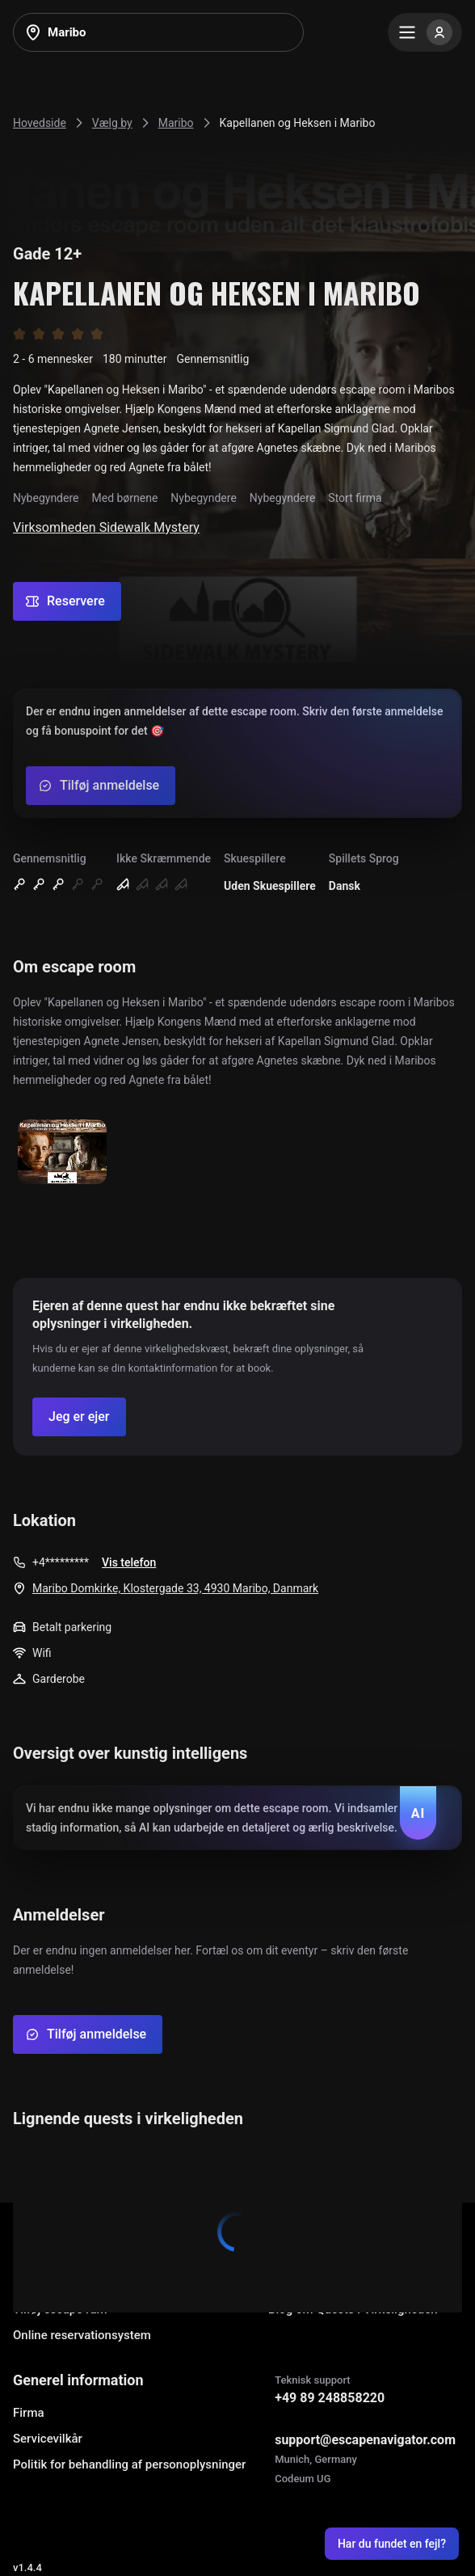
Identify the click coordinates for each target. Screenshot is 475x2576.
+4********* (60, 1562)
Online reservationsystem (82, 2335)
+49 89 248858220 (330, 2397)
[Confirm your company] (79, 1417)
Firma (28, 2412)
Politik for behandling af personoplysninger (129, 2464)
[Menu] (425, 32)
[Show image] (62, 1153)
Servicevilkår (47, 2438)
